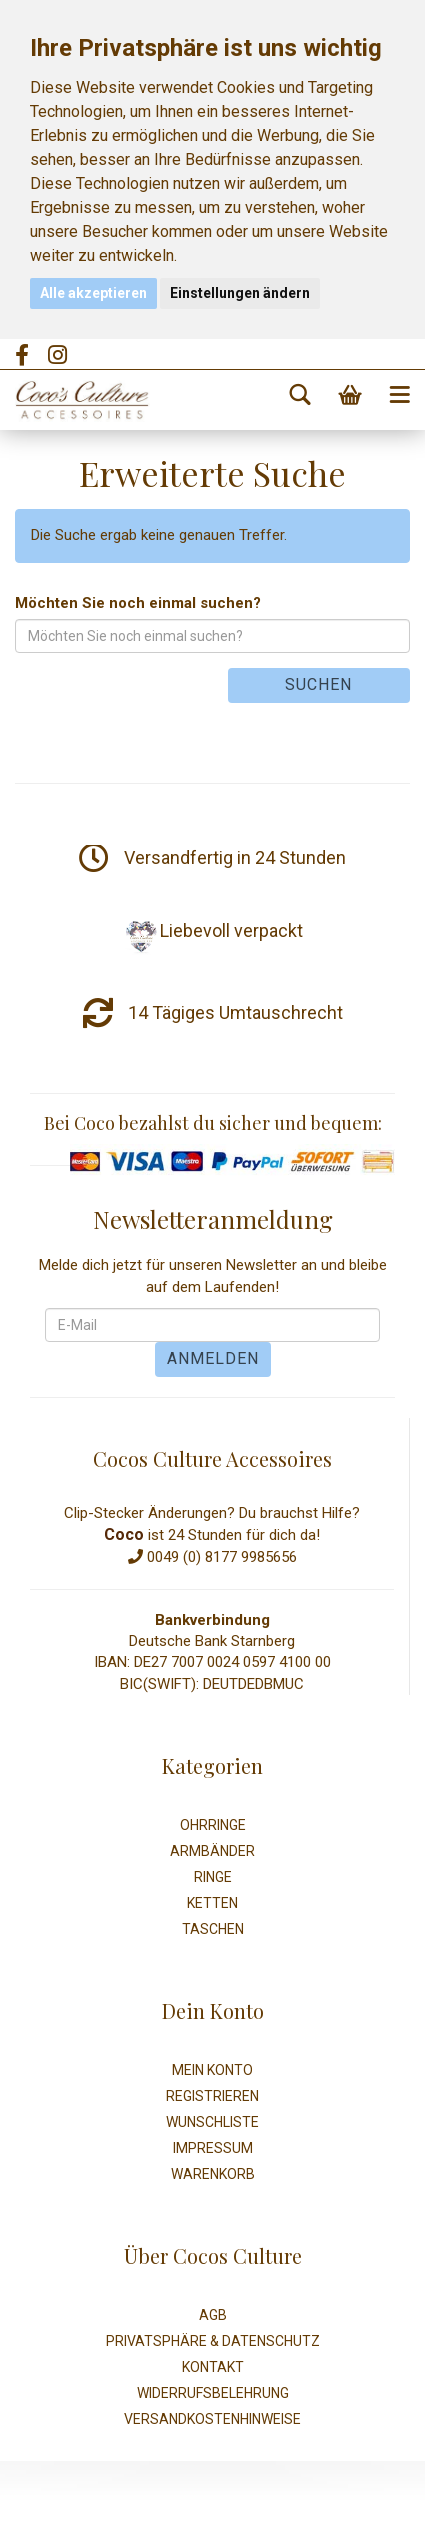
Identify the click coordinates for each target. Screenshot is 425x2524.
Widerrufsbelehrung (213, 2393)
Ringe (213, 1877)
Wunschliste (212, 2122)
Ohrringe (213, 1825)
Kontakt (213, 2367)
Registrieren (212, 2096)
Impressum (213, 2148)
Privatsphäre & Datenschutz (213, 2341)
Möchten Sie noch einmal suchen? (138, 603)
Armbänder (212, 1851)
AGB (213, 2315)
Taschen (213, 1929)
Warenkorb (213, 2174)
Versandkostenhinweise (212, 2419)
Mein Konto (212, 2070)
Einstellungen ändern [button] (240, 293)
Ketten (212, 1903)
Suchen (318, 684)
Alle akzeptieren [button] (93, 293)
